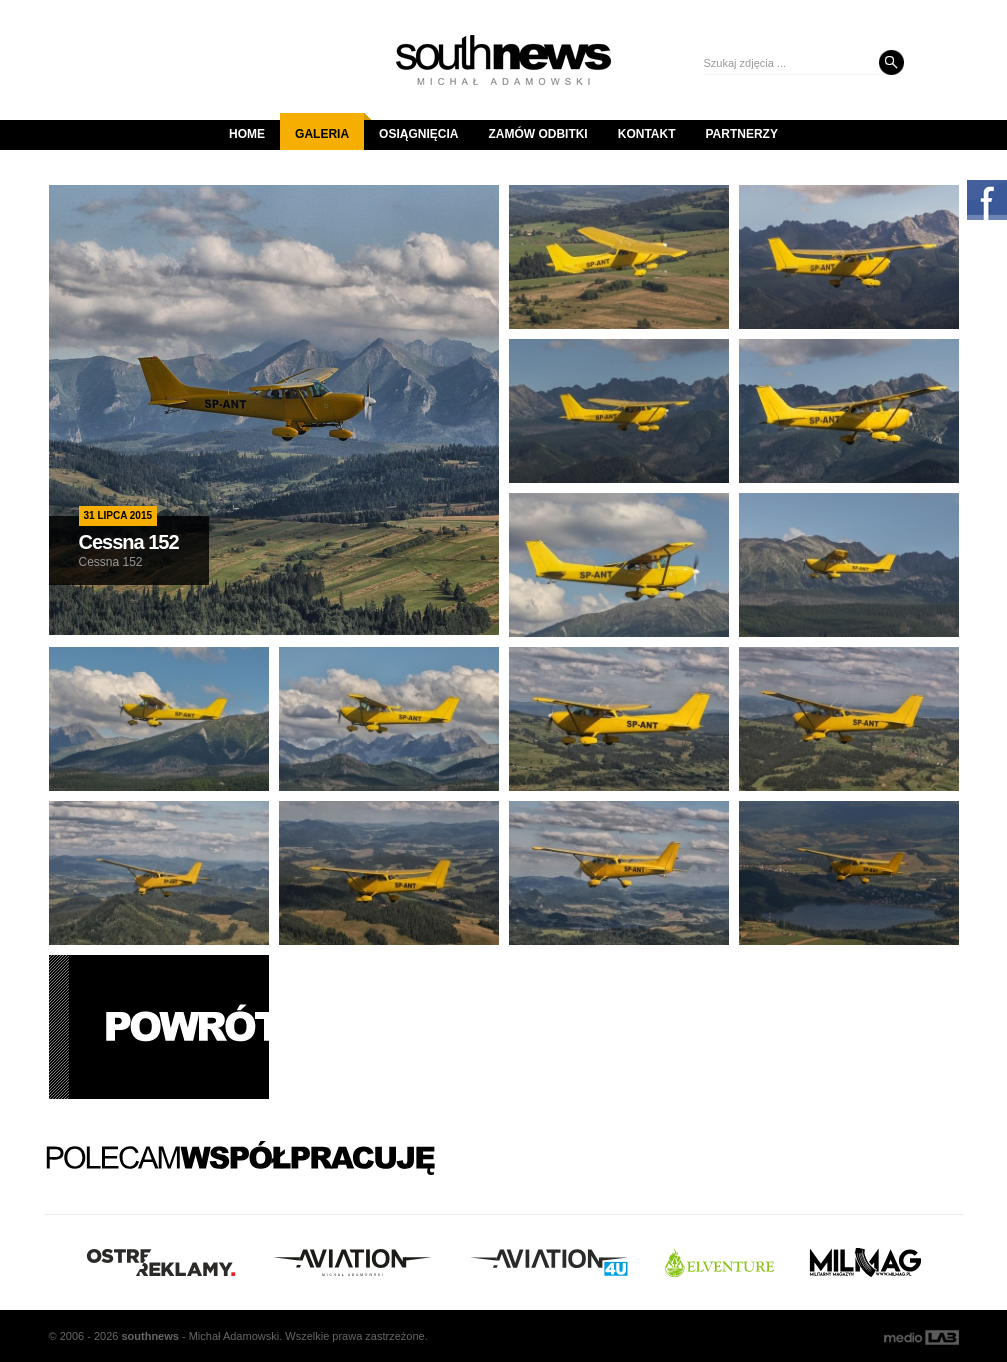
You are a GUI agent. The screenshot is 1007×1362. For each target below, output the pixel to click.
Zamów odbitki (537, 134)
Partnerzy (742, 134)
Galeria (329, 127)
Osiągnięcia (418, 134)
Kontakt (647, 134)
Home (247, 134)
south (149, 1336)
